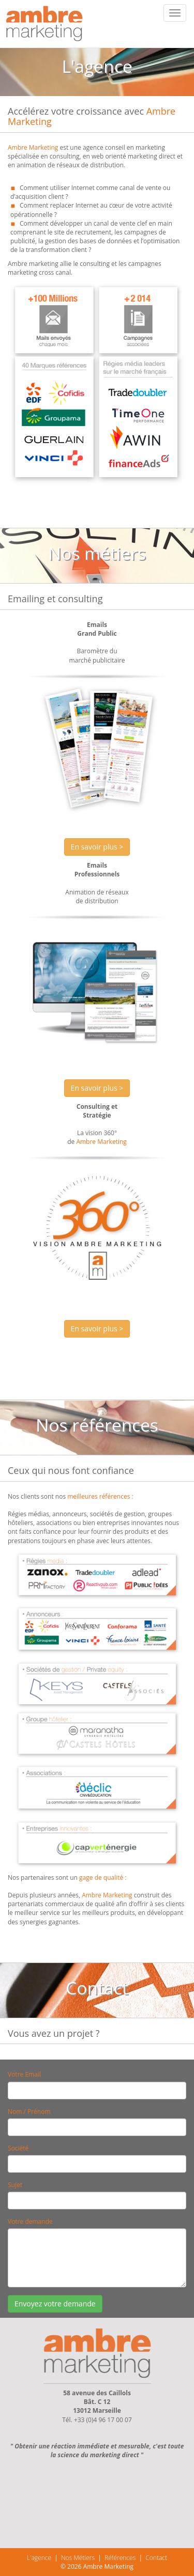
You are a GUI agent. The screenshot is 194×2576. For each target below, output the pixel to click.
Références (120, 2557)
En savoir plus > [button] (97, 847)
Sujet (15, 2184)
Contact (156, 2557)
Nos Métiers (78, 2557)
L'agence (39, 2557)
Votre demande (30, 2221)
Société (18, 2148)
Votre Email (24, 2074)
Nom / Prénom (29, 2111)
